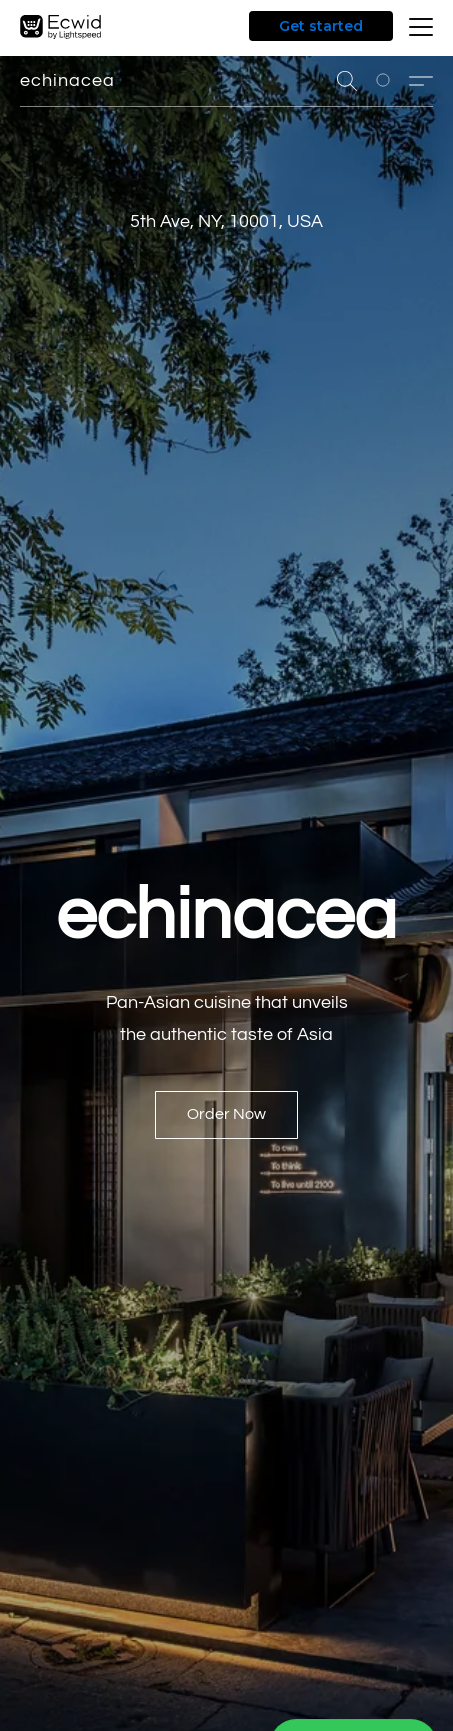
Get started (321, 26)
